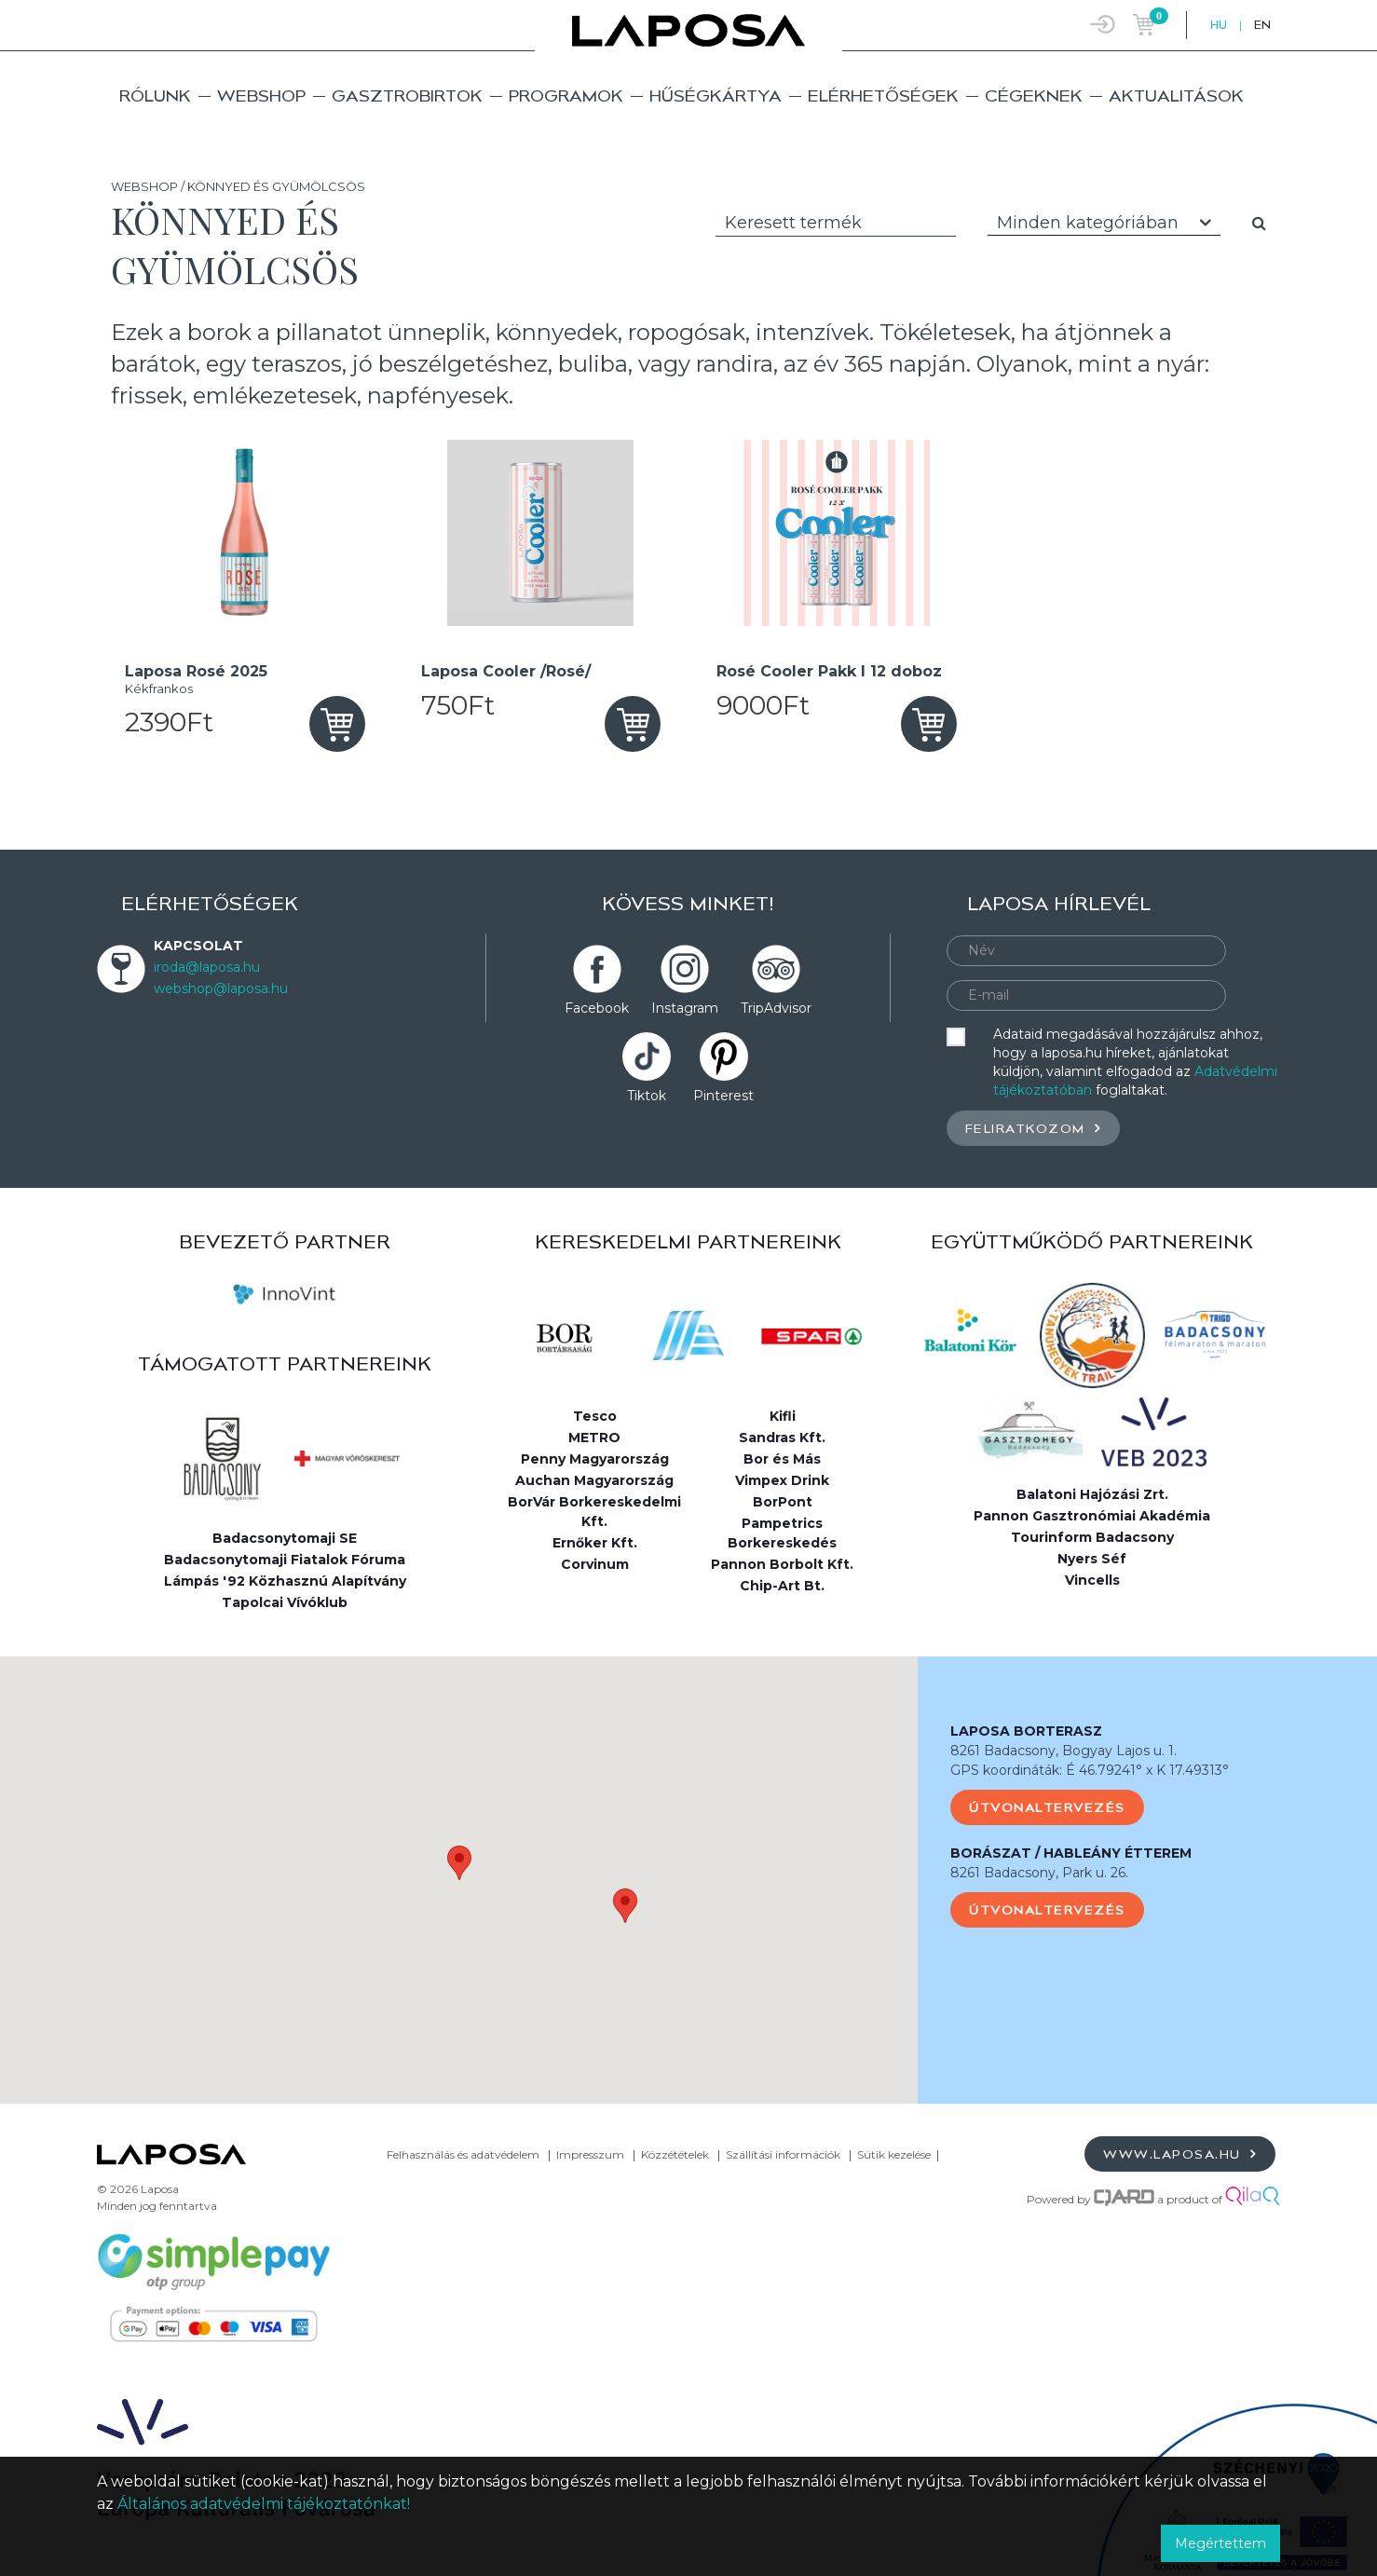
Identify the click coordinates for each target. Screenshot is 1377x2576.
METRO (594, 1437)
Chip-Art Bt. (782, 1585)
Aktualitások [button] (1176, 95)
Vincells (1092, 1580)
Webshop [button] (261, 95)
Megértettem (1220, 2543)
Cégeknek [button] (1034, 95)
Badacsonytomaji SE (284, 1538)
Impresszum (590, 2154)
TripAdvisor (776, 1008)
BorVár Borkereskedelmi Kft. (594, 1511)
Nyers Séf (1091, 1558)
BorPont (782, 1501)
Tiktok (646, 1095)
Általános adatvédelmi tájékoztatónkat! (263, 2504)
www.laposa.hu (1180, 2153)
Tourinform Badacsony (1092, 1537)
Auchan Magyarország (594, 1480)
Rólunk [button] (155, 95)
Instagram (684, 1008)
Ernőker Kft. (594, 1542)
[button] (459, 1863)
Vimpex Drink (782, 1480)
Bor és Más (782, 1459)
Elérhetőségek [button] (883, 95)
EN (1262, 25)
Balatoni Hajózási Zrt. (1092, 1494)
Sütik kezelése (894, 2154)
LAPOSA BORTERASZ (1026, 1731)
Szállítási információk (783, 2154)
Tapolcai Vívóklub (285, 1602)
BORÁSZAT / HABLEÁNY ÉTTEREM (1071, 1853)
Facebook (597, 1008)
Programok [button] (566, 95)
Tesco (595, 1416)
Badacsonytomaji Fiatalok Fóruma (284, 1559)
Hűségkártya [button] (715, 95)
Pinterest (723, 1095)
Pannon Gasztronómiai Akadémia (1092, 1515)
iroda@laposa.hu (207, 967)
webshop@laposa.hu (221, 988)
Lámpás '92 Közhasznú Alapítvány (285, 1581)
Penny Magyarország (595, 1459)
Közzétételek (675, 2154)
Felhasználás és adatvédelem (463, 2154)
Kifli (783, 1416)
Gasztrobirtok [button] (407, 95)
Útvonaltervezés (1047, 1807)
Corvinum (595, 1564)
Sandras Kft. (782, 1437)
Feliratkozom (1033, 1128)
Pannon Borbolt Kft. (782, 1564)
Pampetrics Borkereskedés (782, 1533)
